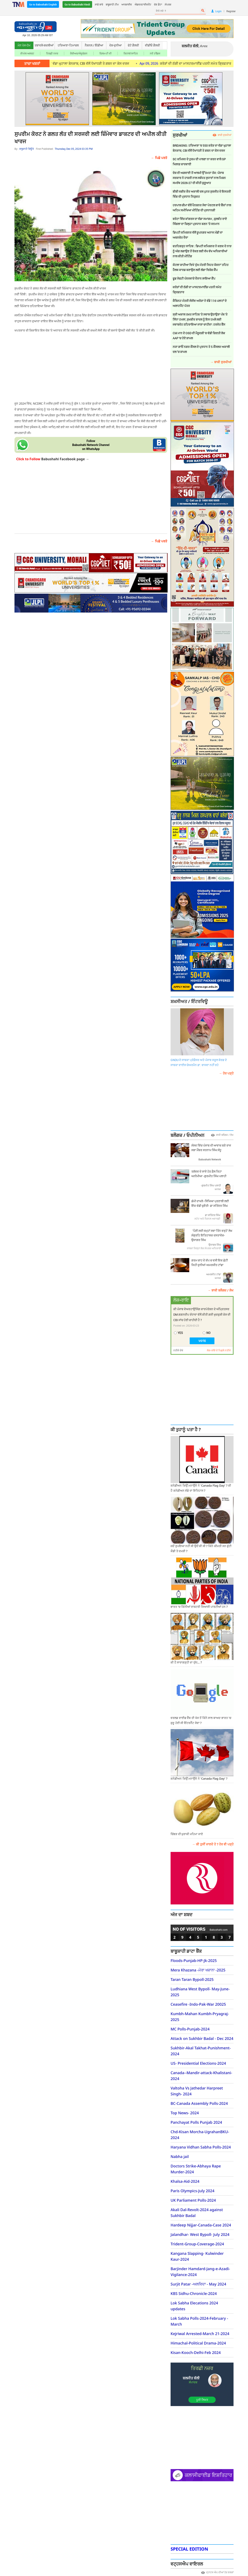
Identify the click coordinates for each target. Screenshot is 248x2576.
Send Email (81, 157)
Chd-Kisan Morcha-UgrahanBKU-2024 (200, 2134)
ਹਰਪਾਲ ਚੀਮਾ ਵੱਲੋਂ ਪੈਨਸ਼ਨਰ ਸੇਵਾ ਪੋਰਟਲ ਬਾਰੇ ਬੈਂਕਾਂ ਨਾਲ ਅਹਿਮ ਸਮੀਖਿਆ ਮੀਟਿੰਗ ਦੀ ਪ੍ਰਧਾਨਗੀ (202, 207)
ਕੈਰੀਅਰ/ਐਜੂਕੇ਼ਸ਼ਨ (78, 53)
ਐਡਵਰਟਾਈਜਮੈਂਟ (143, 4)
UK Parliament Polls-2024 (193, 2200)
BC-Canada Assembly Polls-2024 (199, 2103)
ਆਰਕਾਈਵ (126, 4)
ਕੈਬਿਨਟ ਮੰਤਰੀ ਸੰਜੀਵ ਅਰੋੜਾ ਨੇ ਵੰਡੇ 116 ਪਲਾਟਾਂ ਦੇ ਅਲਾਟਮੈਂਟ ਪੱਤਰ (200, 303)
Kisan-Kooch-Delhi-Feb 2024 (196, 2352)
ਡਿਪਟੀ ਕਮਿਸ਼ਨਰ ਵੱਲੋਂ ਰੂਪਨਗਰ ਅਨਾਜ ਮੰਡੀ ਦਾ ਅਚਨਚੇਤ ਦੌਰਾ (198, 234)
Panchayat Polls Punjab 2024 (196, 2122)
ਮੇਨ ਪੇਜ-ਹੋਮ (24, 45)
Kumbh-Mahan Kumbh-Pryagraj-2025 (200, 2016)
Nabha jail (180, 2156)
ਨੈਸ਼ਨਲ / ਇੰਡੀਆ (94, 45)
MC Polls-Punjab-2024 (190, 2029)
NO (208, 1332)
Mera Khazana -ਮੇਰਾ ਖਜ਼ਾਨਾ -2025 (198, 1969)
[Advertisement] (90, 367)
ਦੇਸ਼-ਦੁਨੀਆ (115, 45)
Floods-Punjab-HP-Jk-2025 (194, 1960)
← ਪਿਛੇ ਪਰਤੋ (159, 158)
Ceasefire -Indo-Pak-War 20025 (198, 2004)
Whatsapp (66, 157)
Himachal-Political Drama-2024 (198, 2343)
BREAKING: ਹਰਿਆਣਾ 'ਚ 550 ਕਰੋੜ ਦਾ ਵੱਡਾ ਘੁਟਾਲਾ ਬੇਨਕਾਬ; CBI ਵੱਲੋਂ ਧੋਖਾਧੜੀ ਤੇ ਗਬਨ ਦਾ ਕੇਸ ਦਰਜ (202, 148)
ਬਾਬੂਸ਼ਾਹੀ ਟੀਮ (112, 4)
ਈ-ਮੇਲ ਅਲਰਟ (27, 53)
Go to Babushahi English (43, 4)
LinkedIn (51, 157)
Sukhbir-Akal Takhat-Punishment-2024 (201, 2050)
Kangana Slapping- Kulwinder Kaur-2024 (197, 2256)
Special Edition (189, 2549)
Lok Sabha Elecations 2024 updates (194, 2305)
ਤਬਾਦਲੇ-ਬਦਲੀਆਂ (44, 45)
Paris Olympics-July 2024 (192, 2190)
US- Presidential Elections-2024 (198, 2063)
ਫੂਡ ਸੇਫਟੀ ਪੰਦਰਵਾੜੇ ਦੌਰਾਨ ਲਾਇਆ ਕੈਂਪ (194, 278)
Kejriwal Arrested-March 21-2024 (200, 2333)
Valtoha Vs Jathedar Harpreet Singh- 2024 (197, 2091)
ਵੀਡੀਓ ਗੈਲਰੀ (152, 45)
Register (231, 11)
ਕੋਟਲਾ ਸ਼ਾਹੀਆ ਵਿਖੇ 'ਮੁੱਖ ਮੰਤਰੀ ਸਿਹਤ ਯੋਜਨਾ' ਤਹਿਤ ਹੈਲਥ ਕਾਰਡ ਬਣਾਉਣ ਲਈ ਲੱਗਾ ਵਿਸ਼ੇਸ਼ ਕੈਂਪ (200, 267)
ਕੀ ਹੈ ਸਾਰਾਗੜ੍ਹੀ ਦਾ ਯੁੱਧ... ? (202, 1638)
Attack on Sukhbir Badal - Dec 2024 (202, 2038)
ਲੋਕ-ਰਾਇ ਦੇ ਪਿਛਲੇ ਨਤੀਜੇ (219, 1350)
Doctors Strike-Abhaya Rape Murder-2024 (196, 2168)
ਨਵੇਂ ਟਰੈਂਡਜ (155, 53)
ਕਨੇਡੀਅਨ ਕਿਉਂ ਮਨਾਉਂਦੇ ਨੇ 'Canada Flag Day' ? (202, 1754)
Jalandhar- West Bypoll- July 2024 (200, 2234)
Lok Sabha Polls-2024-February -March (199, 2321)
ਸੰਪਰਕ (168, 4)
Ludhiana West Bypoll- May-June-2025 (200, 1991)
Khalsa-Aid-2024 (185, 2181)
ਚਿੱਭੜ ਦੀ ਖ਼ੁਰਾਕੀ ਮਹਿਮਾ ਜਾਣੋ (202, 1810)
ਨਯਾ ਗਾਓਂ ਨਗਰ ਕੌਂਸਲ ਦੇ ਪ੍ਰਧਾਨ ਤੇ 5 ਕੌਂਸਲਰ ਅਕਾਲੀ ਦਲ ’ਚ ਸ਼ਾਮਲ (201, 349)
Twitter (37, 157)
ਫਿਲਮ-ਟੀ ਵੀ (105, 53)
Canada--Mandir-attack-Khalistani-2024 (201, 2075)
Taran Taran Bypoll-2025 (192, 1979)
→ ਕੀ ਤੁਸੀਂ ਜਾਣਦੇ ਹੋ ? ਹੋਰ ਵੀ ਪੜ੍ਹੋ (213, 1844)
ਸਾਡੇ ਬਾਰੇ (99, 4)
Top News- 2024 (185, 2112)
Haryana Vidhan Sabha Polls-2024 (201, 2147)
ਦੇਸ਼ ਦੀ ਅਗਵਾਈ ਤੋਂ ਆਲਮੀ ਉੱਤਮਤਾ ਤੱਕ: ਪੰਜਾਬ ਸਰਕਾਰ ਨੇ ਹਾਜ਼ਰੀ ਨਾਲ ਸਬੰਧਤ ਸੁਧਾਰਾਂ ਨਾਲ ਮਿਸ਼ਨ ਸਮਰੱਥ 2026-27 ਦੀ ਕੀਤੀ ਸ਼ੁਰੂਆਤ (199, 178)
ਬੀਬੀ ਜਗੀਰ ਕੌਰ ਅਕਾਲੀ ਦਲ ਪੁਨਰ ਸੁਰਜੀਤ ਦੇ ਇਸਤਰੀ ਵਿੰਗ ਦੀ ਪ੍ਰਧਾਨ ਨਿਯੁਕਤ (202, 194)
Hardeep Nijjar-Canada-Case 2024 (201, 2225)
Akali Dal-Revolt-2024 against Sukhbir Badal (197, 2212)
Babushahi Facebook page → (51, 459)
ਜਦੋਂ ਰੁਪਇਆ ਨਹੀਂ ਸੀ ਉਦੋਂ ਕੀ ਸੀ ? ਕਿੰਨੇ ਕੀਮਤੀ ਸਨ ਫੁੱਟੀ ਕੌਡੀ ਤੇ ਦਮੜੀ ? (202, 1525)
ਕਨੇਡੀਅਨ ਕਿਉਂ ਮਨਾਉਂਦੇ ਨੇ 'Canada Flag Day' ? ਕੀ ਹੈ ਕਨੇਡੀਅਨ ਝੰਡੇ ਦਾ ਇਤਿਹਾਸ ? (202, 1464)
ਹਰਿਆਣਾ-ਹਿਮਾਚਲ (68, 45)
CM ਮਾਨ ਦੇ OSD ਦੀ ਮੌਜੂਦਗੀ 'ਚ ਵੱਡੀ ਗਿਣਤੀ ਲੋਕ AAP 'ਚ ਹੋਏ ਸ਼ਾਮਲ (199, 335)
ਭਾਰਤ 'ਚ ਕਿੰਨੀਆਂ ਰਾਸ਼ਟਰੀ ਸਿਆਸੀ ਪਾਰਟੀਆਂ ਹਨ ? (202, 1583)
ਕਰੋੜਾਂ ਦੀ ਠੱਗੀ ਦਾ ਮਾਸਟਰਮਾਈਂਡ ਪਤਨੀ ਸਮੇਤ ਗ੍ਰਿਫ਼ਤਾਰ (192, 63)
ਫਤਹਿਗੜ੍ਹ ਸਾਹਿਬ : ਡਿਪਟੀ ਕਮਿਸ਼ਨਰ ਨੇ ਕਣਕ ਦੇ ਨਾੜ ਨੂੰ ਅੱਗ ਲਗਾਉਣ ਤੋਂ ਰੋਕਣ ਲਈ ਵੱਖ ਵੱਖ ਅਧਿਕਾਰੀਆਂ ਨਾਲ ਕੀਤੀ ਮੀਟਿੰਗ (202, 251)
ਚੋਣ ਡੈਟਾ (158, 4)
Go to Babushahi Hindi (77, 4)
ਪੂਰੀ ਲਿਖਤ (202, 2400)
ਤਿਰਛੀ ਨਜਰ (52, 53)
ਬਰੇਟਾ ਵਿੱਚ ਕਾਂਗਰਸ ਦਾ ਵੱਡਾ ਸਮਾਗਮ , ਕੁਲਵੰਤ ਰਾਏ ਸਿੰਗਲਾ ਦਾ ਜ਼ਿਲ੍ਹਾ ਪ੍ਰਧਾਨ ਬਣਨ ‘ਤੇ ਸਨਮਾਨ (200, 221)
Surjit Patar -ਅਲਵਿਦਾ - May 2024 (198, 2284)
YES (180, 1332)
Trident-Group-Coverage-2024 (197, 2243)
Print (95, 157)
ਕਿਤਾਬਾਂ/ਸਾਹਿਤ (131, 53)
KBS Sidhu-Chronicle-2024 (194, 2293)
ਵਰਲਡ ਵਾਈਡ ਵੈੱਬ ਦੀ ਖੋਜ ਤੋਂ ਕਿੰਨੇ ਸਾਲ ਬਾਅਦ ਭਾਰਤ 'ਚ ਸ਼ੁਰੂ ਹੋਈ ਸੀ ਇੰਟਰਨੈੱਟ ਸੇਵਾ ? (202, 1697)
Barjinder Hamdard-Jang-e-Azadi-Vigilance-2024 (200, 2271)
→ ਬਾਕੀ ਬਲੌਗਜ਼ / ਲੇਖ (221, 1290)
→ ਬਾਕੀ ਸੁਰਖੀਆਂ (220, 362)
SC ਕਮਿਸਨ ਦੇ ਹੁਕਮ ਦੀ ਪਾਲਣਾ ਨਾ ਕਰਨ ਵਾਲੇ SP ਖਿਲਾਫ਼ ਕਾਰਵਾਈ (199, 161)
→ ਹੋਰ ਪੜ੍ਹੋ (226, 1073)
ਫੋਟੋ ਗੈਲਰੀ (133, 45)
